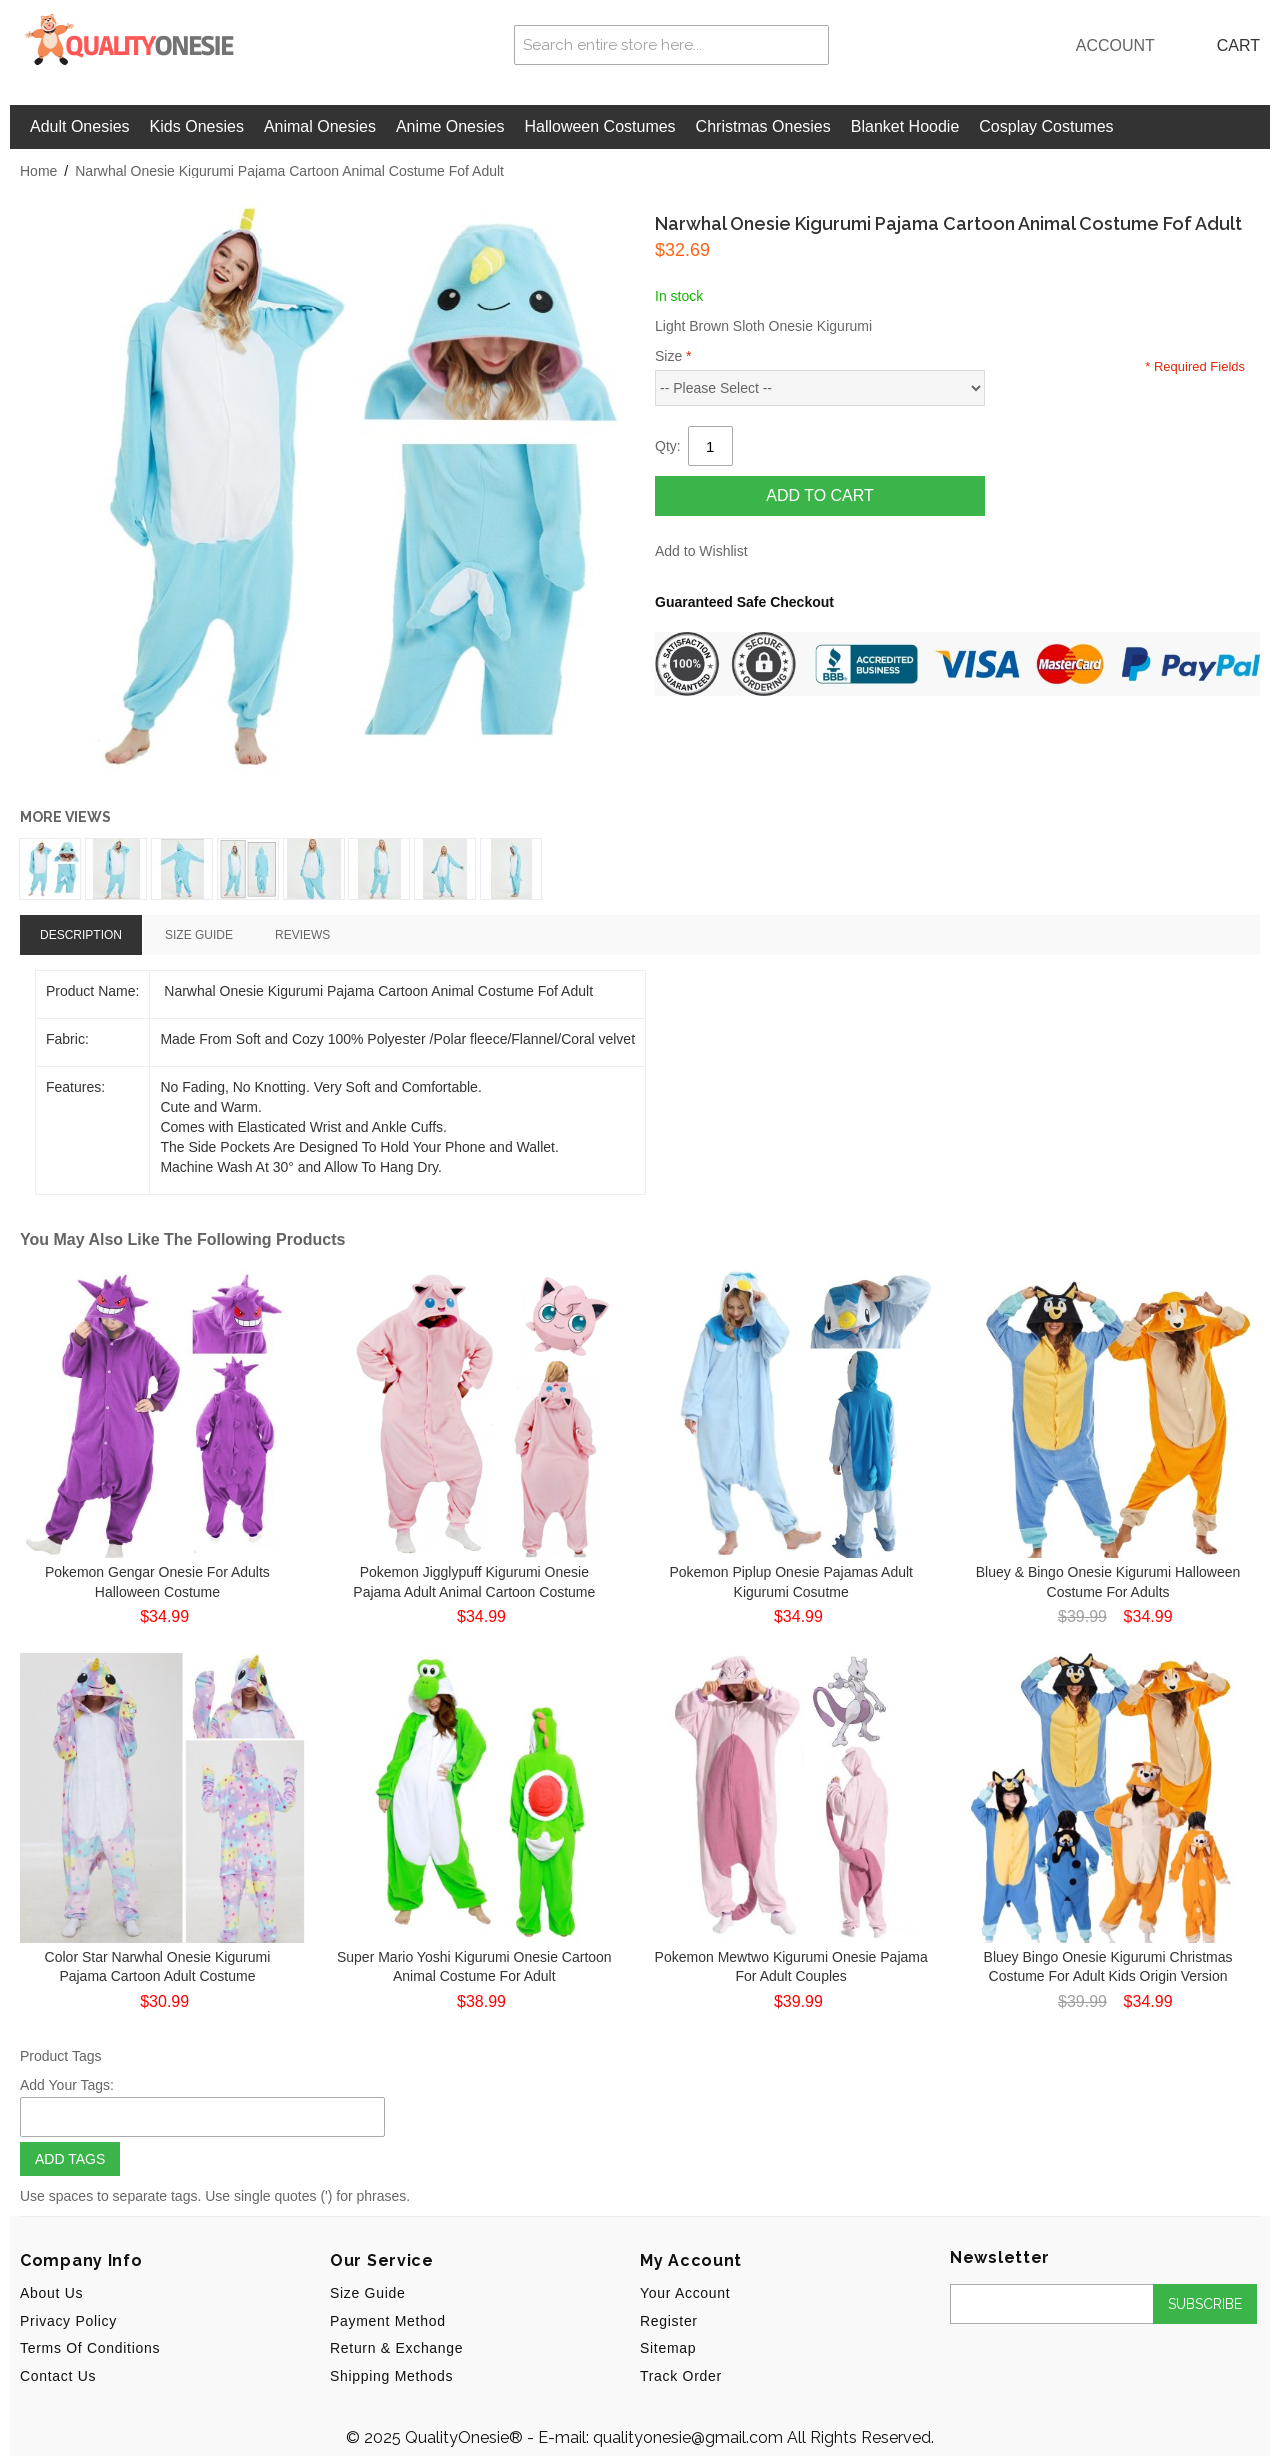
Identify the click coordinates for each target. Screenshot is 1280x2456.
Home (38, 171)
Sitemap (668, 2348)
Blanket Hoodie (905, 126)
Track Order (681, 2376)
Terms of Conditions (90, 2348)
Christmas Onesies (763, 126)
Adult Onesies (80, 126)
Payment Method (388, 2321)
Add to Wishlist (701, 551)
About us (51, 2293)
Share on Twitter (830, 552)
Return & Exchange (396, 2348)
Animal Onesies (320, 126)
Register (669, 2321)
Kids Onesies (197, 126)
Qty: (668, 446)
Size (673, 356)
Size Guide (367, 2293)
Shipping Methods (391, 2376)
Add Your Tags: (67, 2085)
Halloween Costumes (599, 126)
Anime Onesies (450, 126)
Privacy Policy (68, 2321)
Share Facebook (790, 552)
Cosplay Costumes (1046, 126)
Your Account (685, 2293)
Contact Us (58, 2376)
